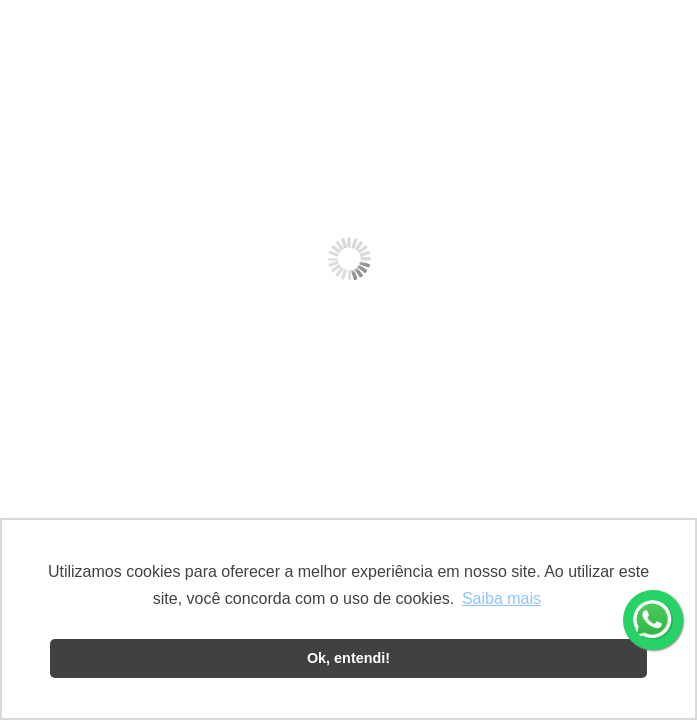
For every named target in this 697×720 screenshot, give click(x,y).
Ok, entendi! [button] (348, 658)
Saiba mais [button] (501, 598)
